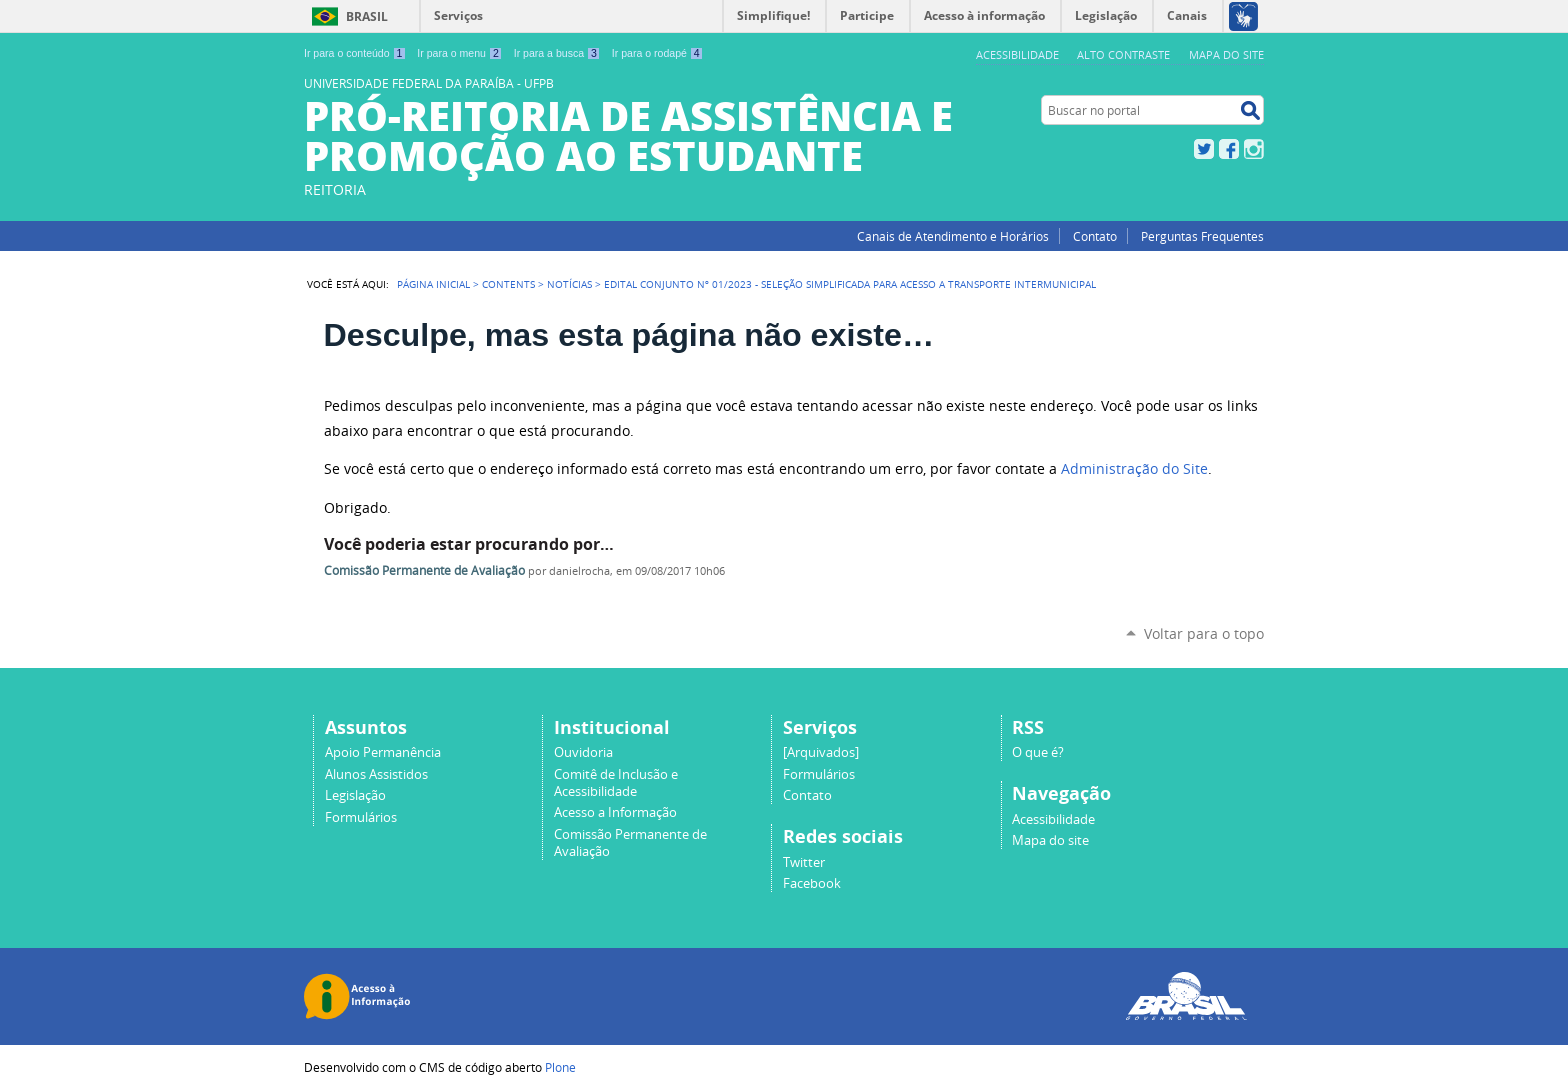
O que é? (1038, 752)
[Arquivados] (821, 752)
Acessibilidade (1017, 54)
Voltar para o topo (1204, 633)
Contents (508, 284)
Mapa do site (1226, 54)
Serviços (458, 15)
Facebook (1229, 149)
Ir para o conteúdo (355, 53)
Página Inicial (433, 284)
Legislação (355, 795)
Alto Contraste (1123, 54)
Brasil (367, 16)
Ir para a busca (557, 53)
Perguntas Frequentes (1202, 236)
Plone (560, 1067)
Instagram (1254, 149)
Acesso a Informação (615, 812)
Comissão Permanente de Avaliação (424, 570)
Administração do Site (1134, 469)
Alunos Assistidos (376, 774)
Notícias (569, 284)
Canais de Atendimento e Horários (953, 236)
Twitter (1204, 149)
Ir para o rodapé (658, 53)
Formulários (361, 817)
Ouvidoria (583, 752)
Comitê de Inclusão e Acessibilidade (616, 783)
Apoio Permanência (383, 752)
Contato (1095, 236)
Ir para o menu (459, 53)
